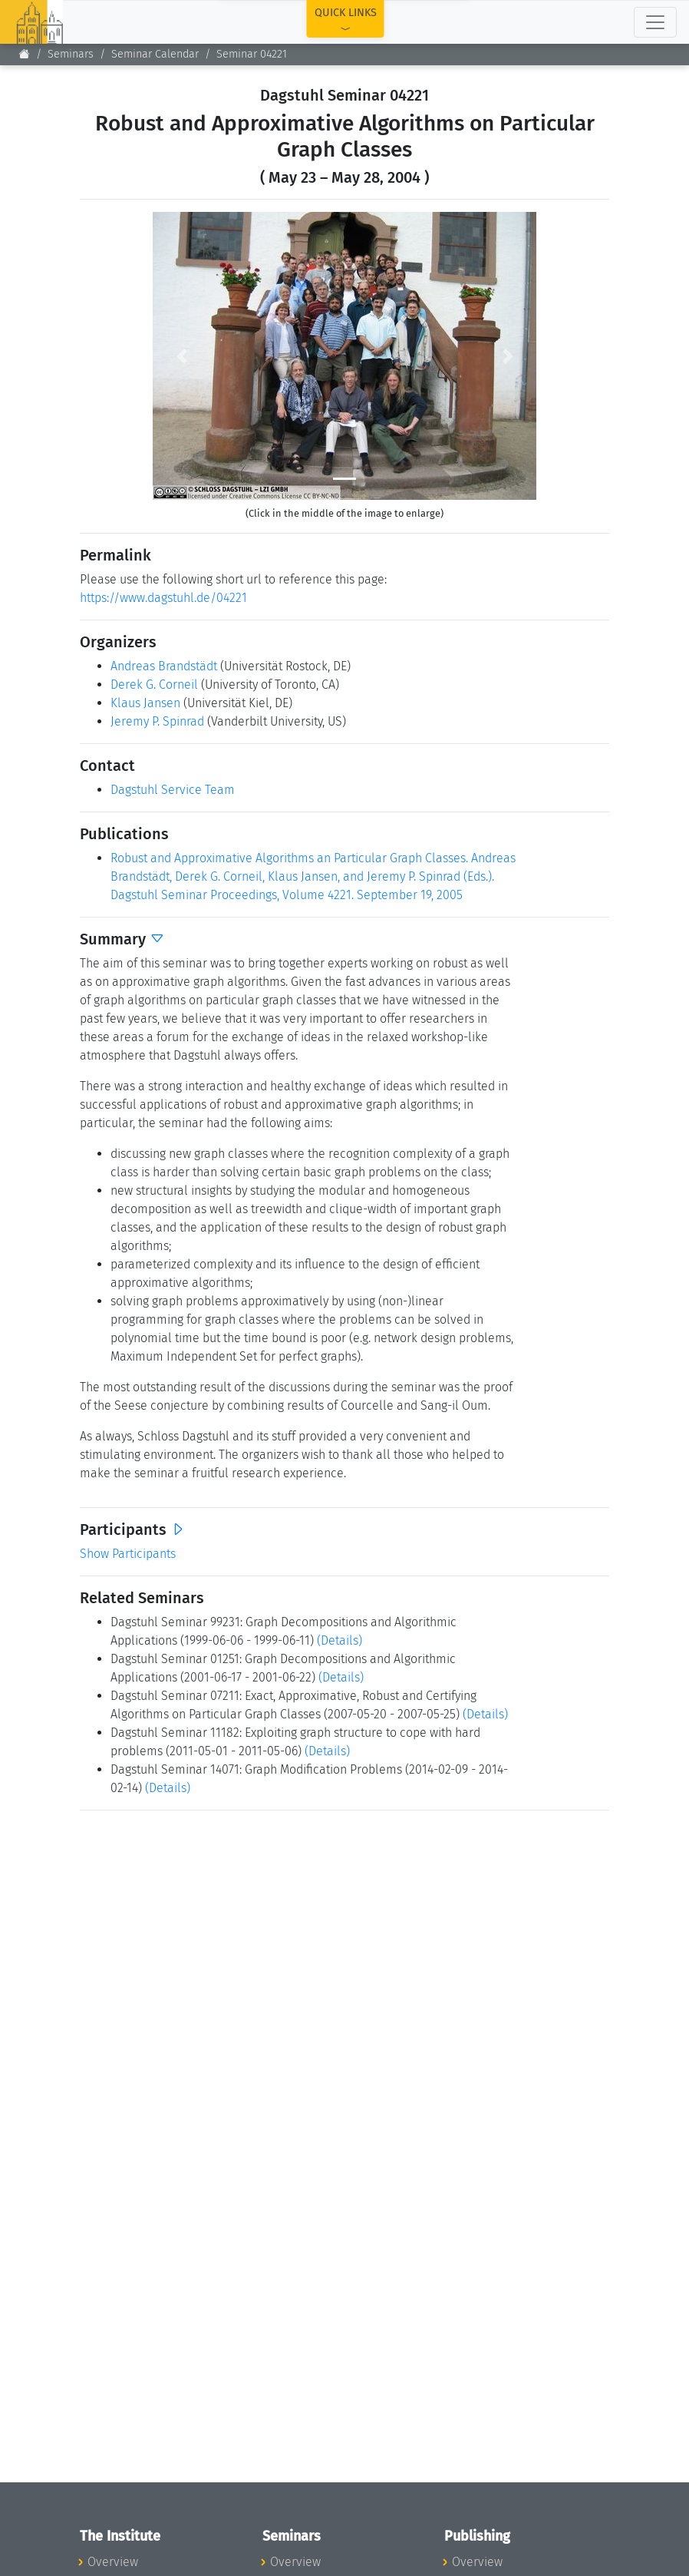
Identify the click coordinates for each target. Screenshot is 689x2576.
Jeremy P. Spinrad (157, 721)
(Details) (339, 1640)
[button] (181, 356)
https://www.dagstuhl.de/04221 (163, 597)
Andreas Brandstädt (163, 666)
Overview (112, 2562)
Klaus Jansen (145, 703)
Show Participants (128, 1553)
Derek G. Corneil (154, 684)
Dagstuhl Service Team (172, 789)
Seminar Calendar (155, 54)
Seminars (71, 54)
